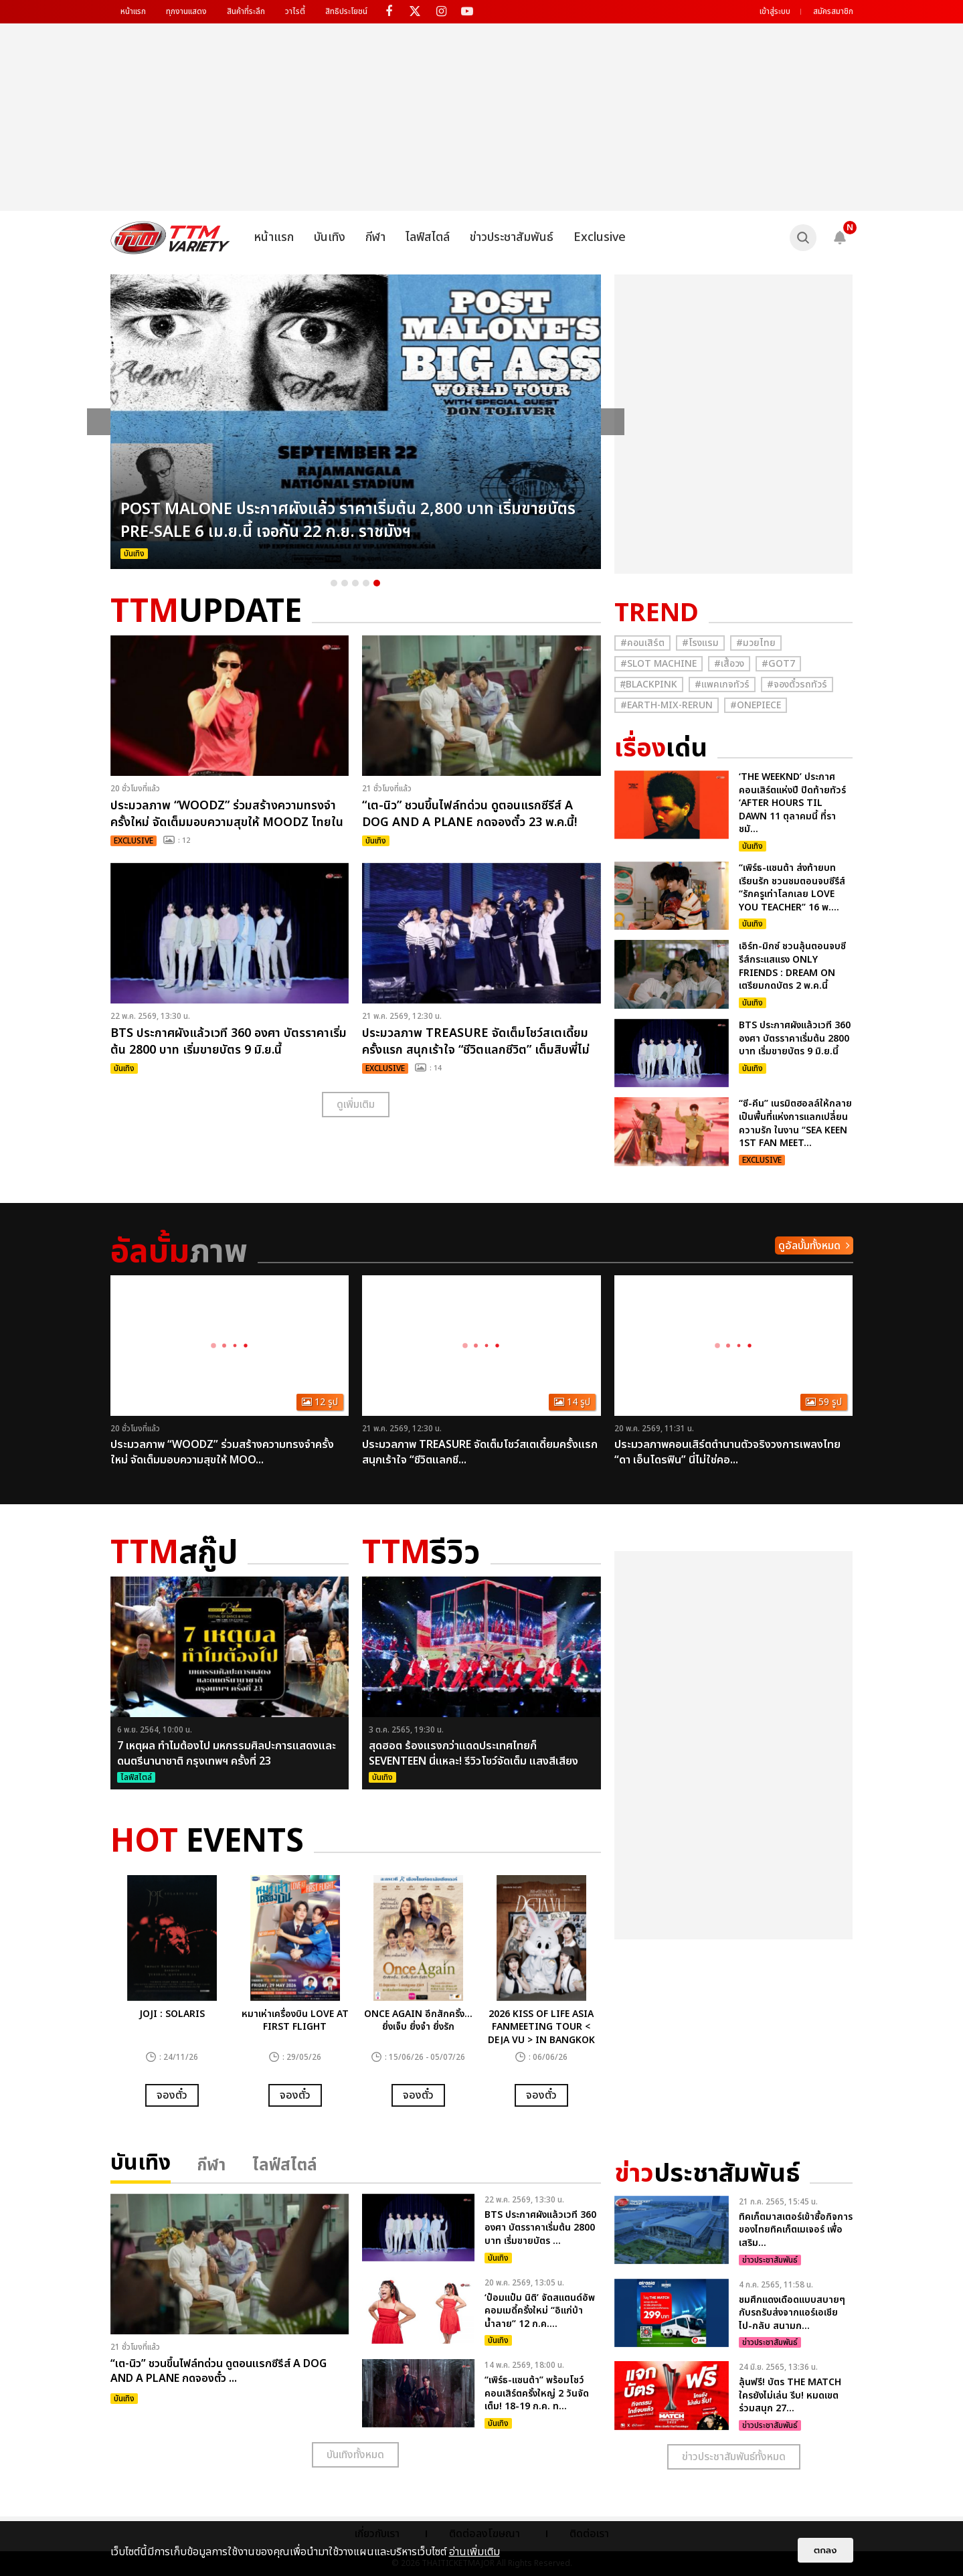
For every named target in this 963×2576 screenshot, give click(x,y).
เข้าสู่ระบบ (775, 11)
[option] (356, 421)
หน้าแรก (133, 11)
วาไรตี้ (295, 11)
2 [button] (344, 583)
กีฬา (375, 237)
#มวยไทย (756, 643)
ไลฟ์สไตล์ (428, 237)
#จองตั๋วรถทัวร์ (797, 684)
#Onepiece (755, 705)
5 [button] (376, 583)
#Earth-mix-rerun (666, 705)
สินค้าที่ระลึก (246, 11)
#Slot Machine (658, 664)
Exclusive (600, 237)
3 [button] (355, 583)
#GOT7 (778, 664)
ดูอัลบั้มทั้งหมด (809, 1246)
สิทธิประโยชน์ (346, 11)
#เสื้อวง (729, 664)
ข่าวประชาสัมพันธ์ (511, 237)
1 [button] (334, 583)
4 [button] (366, 583)
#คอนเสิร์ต (642, 643)
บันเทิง (329, 237)
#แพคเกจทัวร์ (722, 684)
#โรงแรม (700, 643)
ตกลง (825, 2550)
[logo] (170, 237)
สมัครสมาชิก (833, 11)
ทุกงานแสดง (186, 11)
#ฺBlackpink (648, 684)
